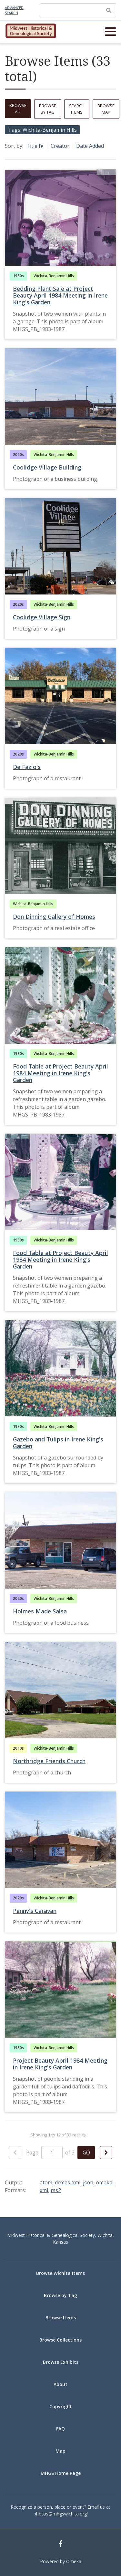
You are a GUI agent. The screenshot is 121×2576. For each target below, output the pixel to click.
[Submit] (108, 10)
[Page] (52, 2152)
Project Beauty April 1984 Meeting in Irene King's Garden (60, 2064)
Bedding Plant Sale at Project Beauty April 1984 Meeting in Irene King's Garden (60, 295)
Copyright (60, 2406)
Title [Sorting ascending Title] (32, 145)
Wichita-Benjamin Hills (54, 276)
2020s (18, 454)
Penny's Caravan (34, 1911)
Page (44, 2152)
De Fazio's (27, 767)
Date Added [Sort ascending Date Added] (90, 145)
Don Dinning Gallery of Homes (54, 916)
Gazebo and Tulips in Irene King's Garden (58, 1442)
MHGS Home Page (61, 2473)
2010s (18, 1748)
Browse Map (106, 109)
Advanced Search (14, 10)
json (88, 2182)
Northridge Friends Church (49, 1761)
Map (60, 2451)
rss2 (56, 2190)
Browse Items (60, 2318)
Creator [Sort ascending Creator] (60, 145)
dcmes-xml (67, 2182)
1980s (18, 276)
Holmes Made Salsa (40, 1611)
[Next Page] (106, 2152)
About (60, 2384)
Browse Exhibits (60, 2362)
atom (46, 2182)
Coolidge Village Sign (41, 617)
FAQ (60, 2429)
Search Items (77, 109)
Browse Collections (60, 2340)
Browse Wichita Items (60, 2273)
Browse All (17, 108)
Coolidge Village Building (47, 467)
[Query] (78, 10)
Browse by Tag (47, 109)
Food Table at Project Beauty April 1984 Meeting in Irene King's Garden (60, 1073)
